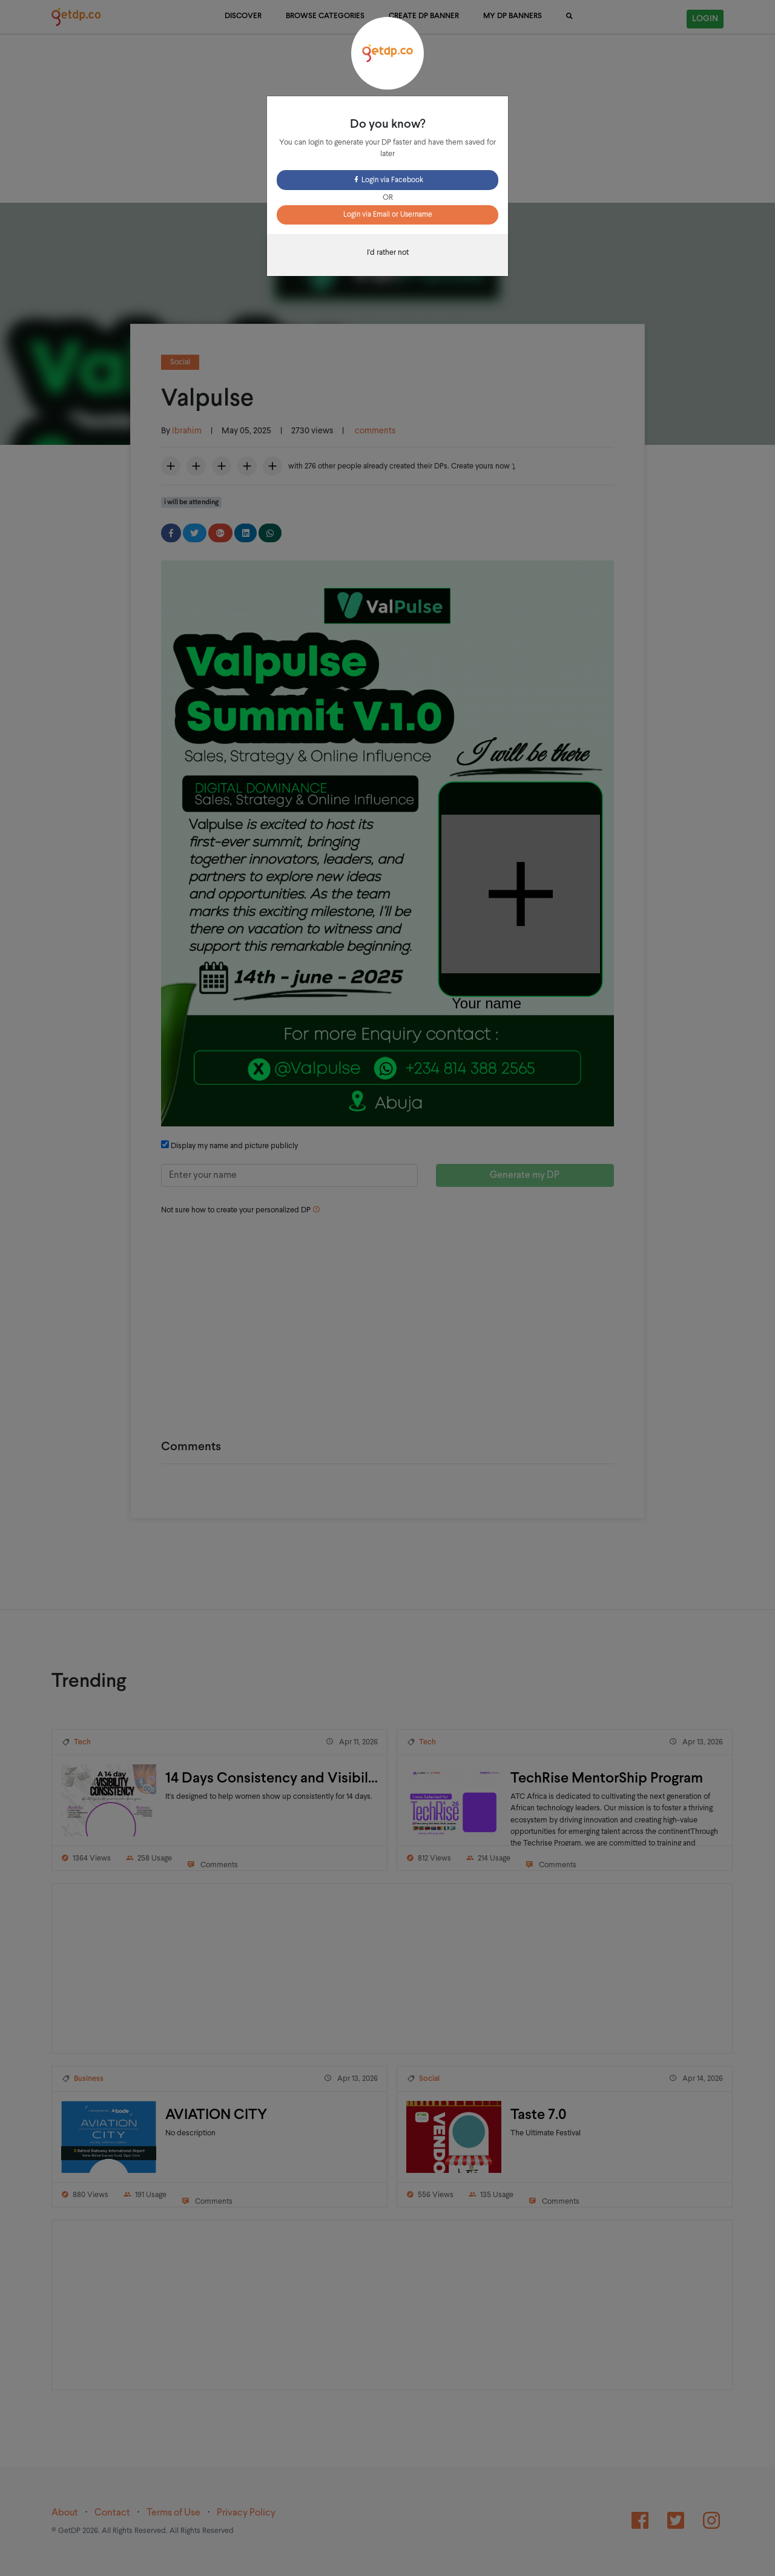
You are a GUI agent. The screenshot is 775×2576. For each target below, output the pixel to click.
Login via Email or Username (387, 214)
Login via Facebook (387, 180)
